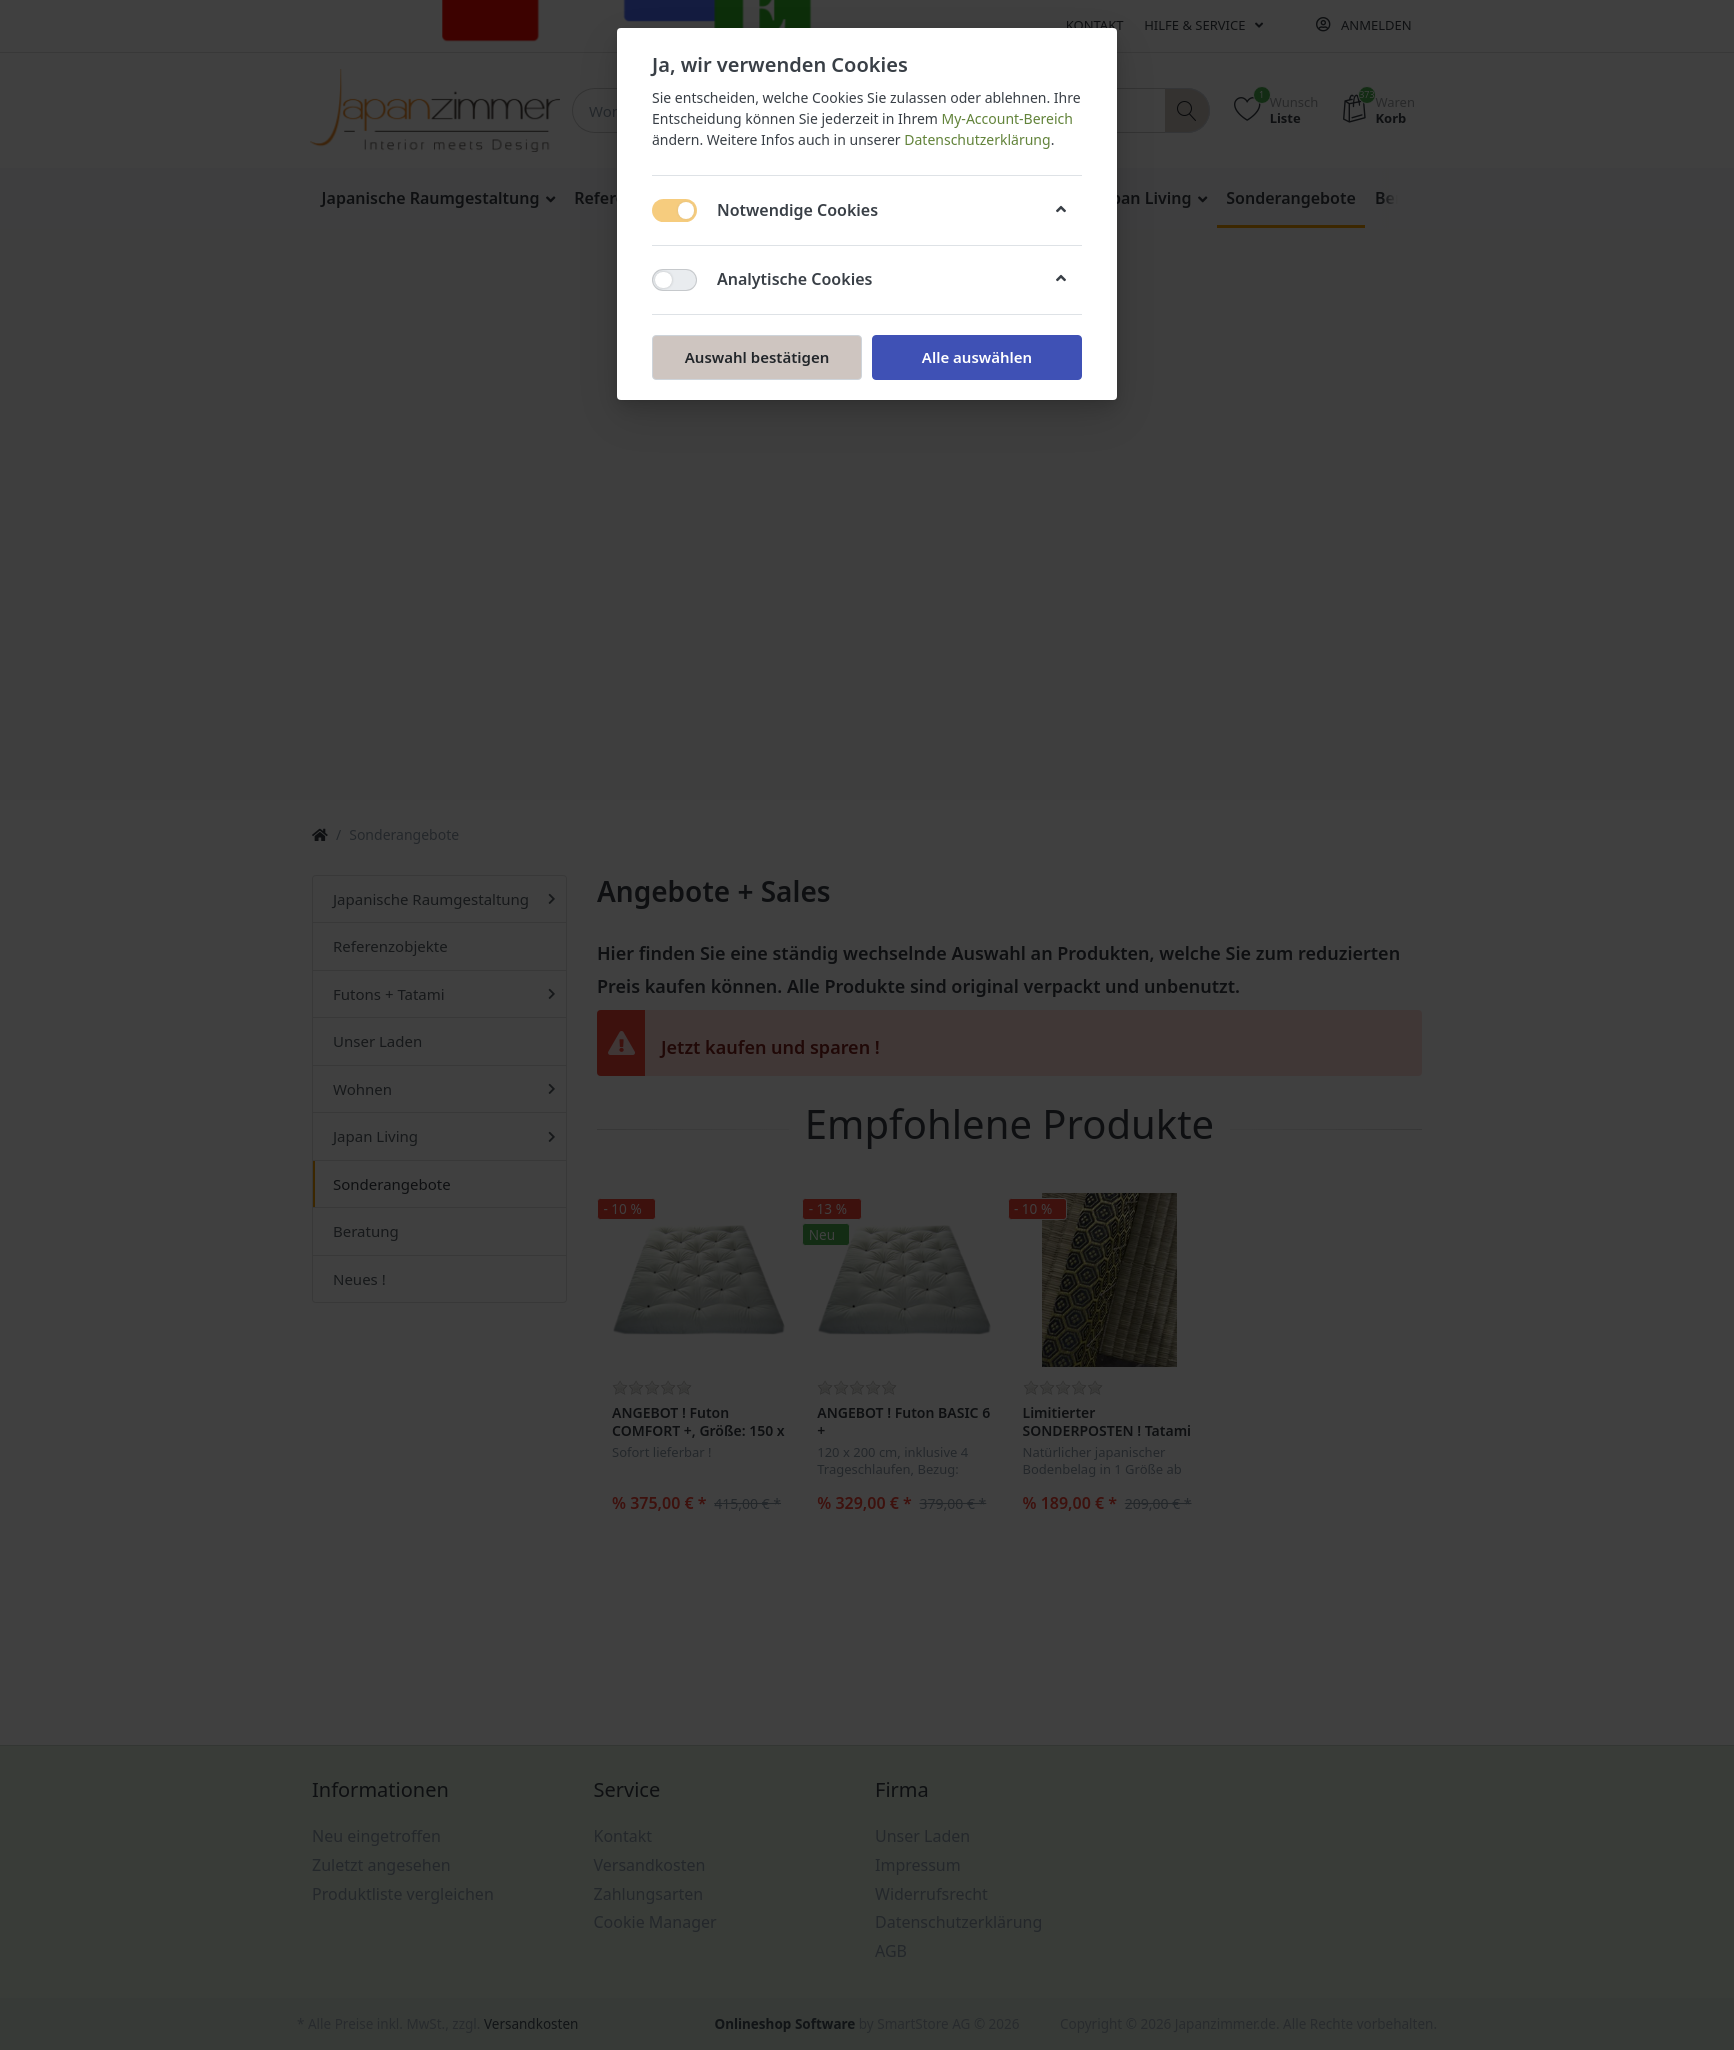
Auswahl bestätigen (757, 357)
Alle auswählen (977, 357)
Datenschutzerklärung (977, 139)
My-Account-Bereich (1007, 118)
